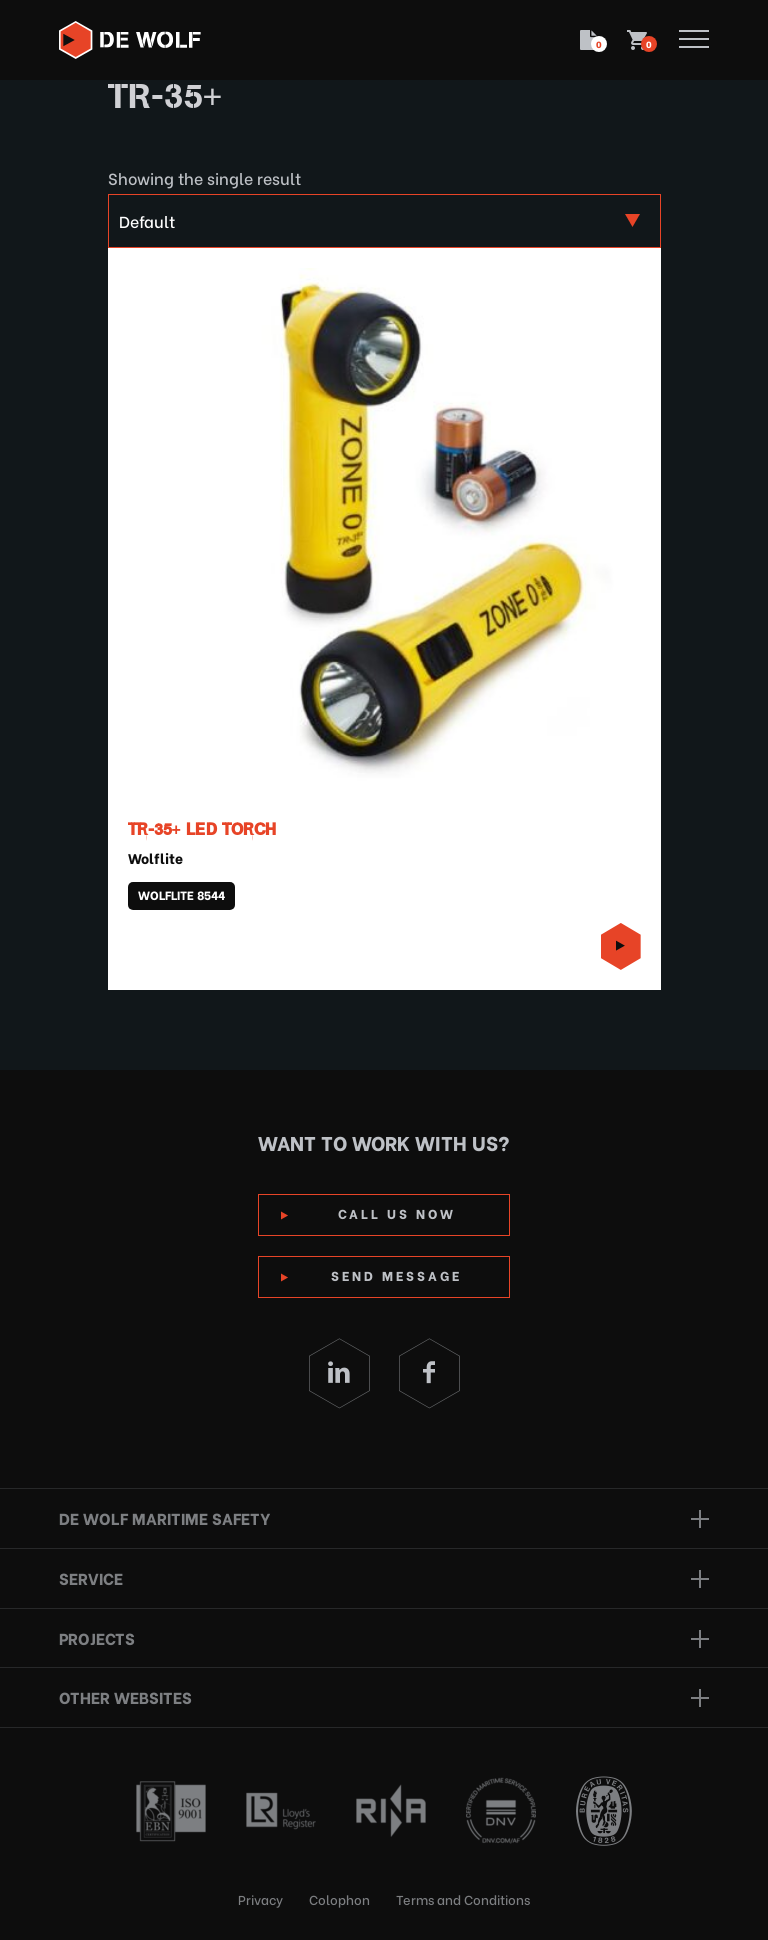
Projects (97, 1637)
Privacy (260, 1898)
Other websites (125, 1696)
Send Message (396, 1274)
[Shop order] (384, 221)
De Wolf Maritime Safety (164, 1517)
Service (91, 1577)
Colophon (339, 1898)
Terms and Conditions (463, 1898)
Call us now (397, 1212)
